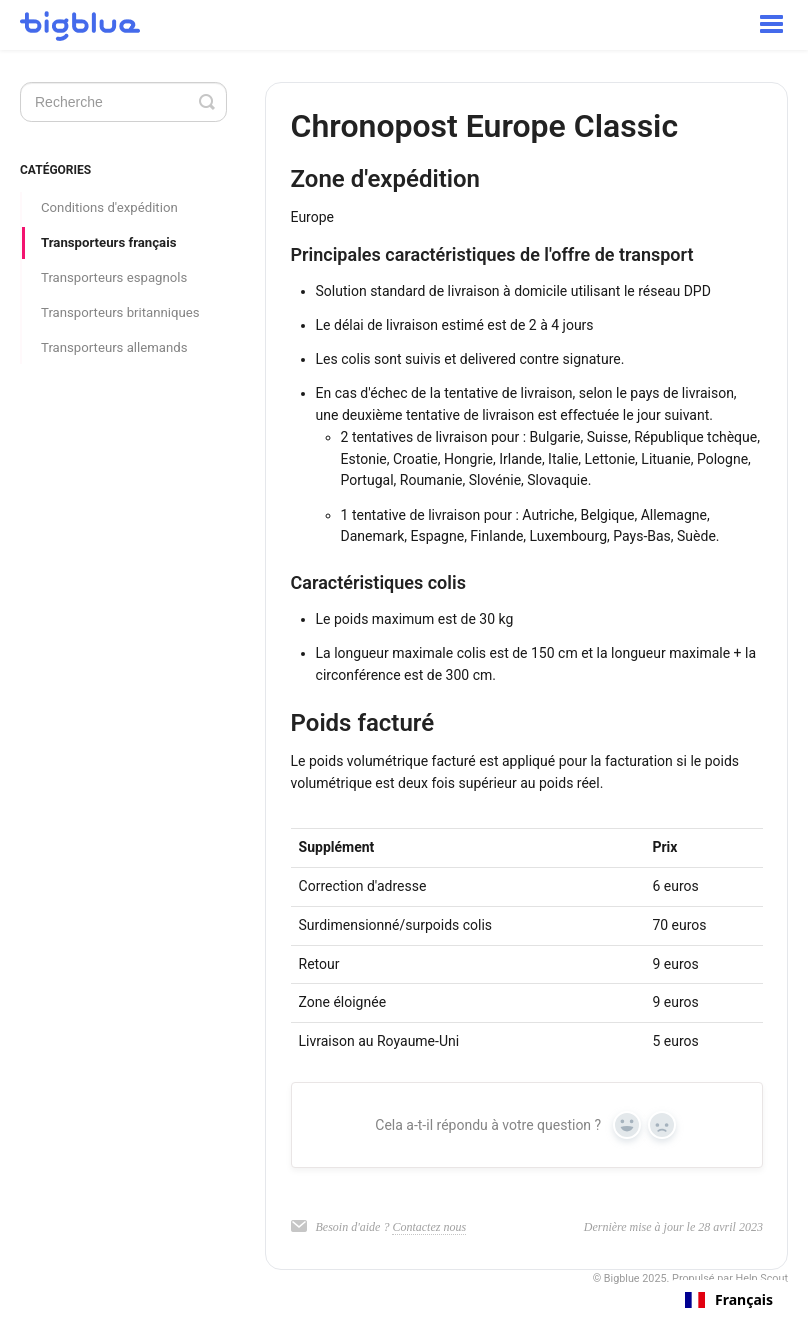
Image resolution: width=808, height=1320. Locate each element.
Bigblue (622, 1278)
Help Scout (762, 1278)
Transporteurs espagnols (114, 277)
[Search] (123, 102)
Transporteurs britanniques (120, 312)
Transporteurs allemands (114, 347)
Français (729, 1300)
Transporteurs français (108, 242)
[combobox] (729, 1300)
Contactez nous (429, 1227)
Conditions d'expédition (109, 207)
